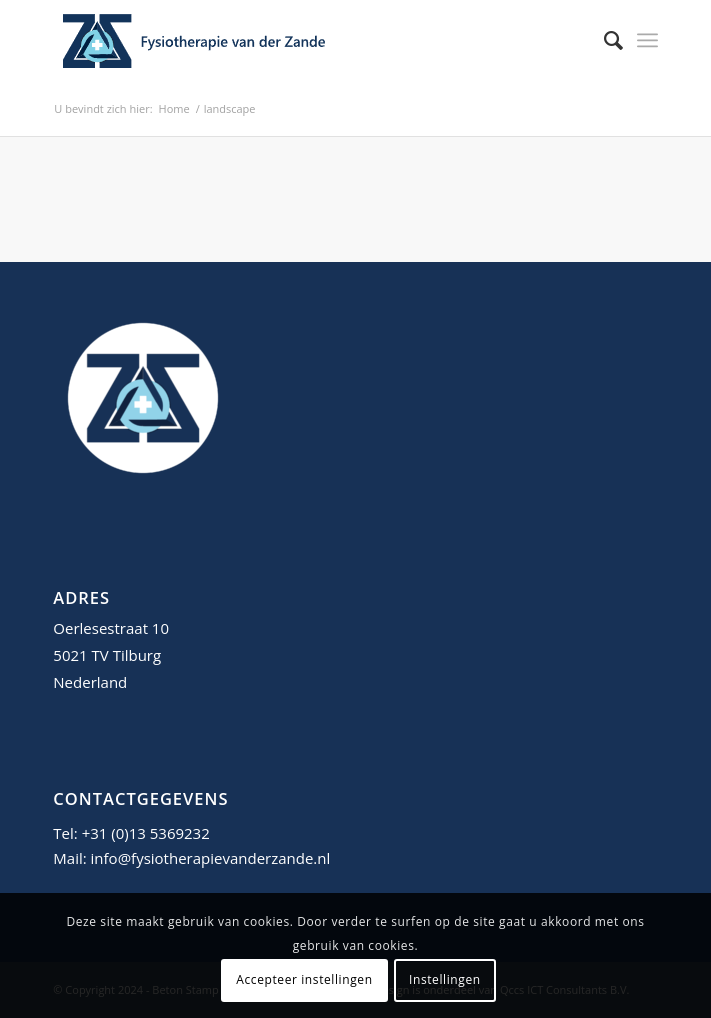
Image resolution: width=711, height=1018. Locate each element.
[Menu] (647, 40)
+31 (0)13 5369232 (146, 833)
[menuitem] (603, 40)
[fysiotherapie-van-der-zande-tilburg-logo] (294, 40)
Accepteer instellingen (304, 979)
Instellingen (445, 979)
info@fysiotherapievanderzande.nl (211, 858)
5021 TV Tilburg (107, 655)
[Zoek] (603, 40)
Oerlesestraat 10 (111, 628)
